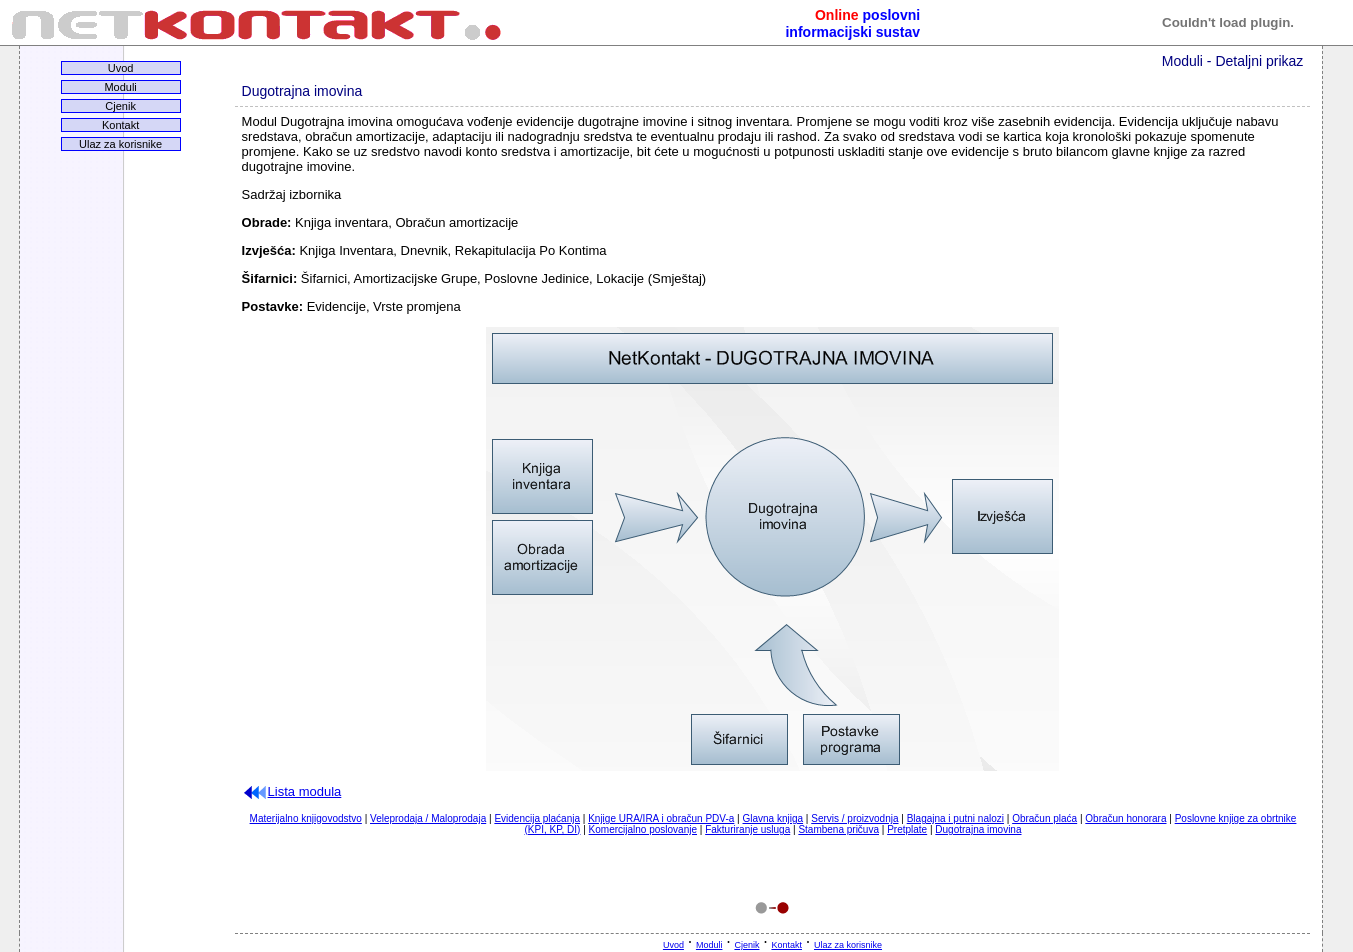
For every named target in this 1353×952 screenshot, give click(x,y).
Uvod (121, 68)
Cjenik (120, 106)
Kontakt (120, 125)
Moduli (120, 87)
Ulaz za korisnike (120, 144)
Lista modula (292, 791)
